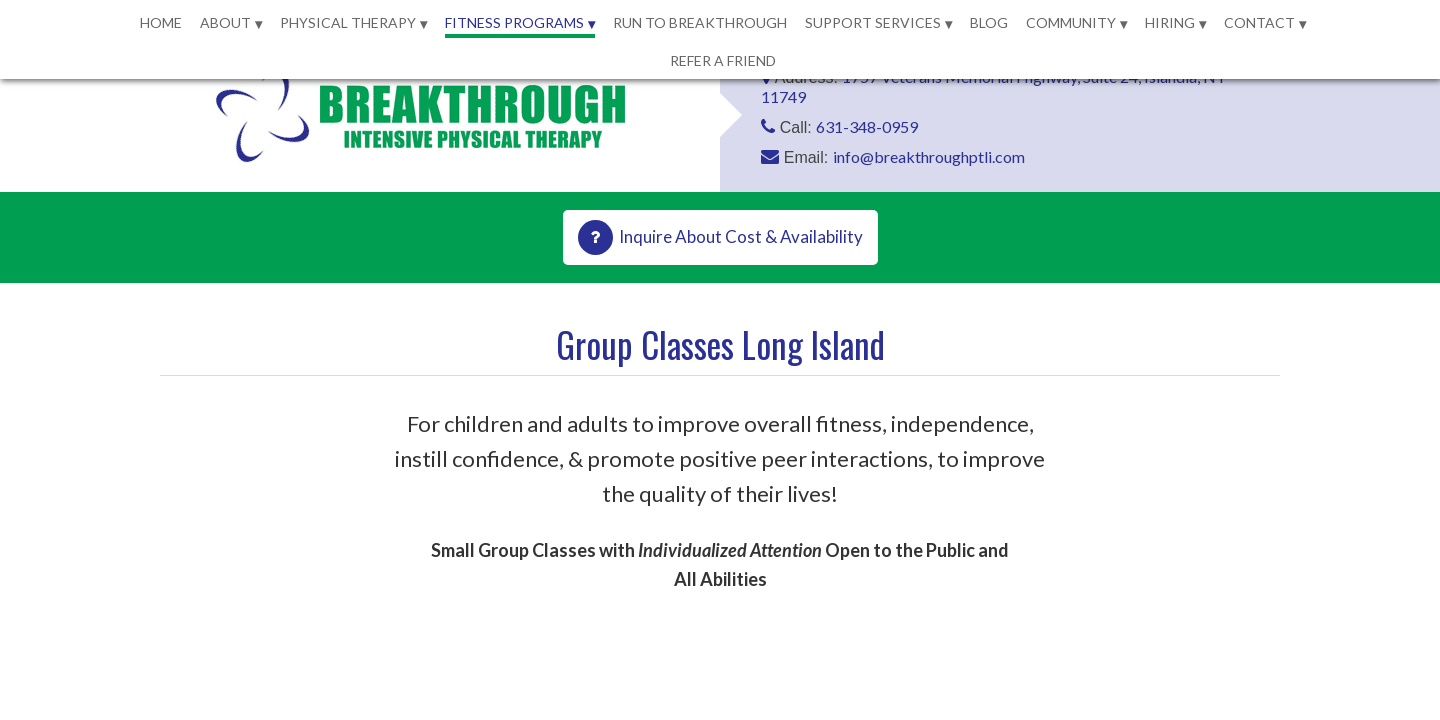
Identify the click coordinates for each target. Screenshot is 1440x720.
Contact (1259, 22)
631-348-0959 (867, 126)
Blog (989, 22)
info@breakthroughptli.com (929, 156)
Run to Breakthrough (700, 22)
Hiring (1170, 22)
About (225, 22)
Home (161, 22)
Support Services (873, 22)
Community (1071, 22)
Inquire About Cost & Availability (741, 236)
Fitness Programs (514, 22)
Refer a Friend (723, 60)
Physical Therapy (348, 22)
